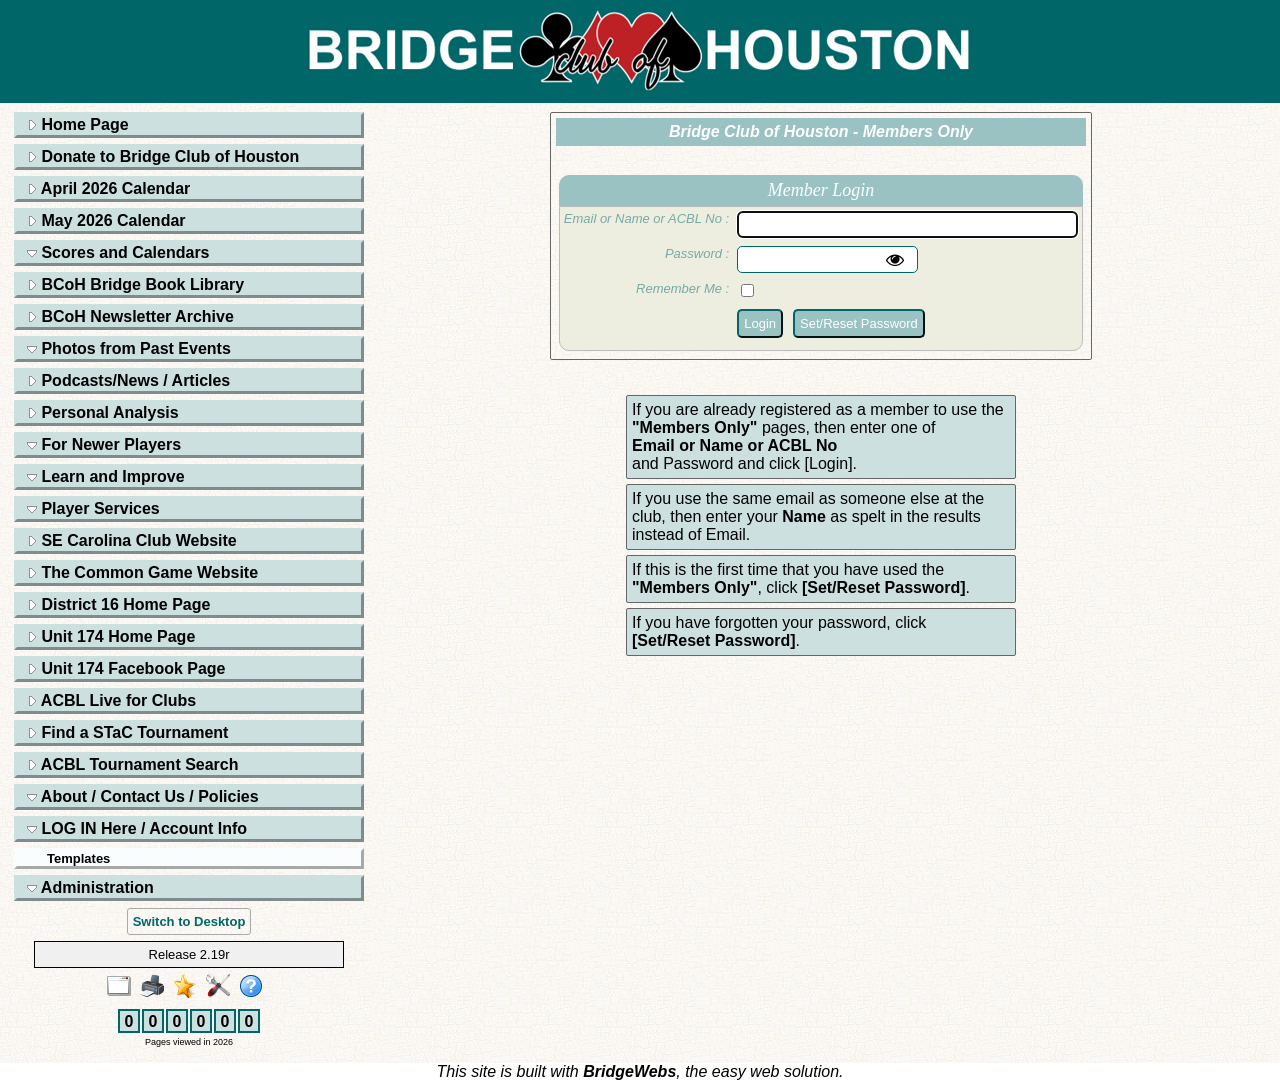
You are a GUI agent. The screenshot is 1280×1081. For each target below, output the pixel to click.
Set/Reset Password (859, 323)
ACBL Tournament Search (133, 764)
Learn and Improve (106, 476)
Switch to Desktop (189, 921)
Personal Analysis (103, 412)
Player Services (93, 508)
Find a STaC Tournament (127, 732)
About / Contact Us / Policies (143, 796)
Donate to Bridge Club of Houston (163, 156)
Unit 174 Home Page (111, 636)
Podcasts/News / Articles (128, 380)
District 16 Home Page (118, 604)
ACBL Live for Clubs (111, 700)
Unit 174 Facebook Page (126, 668)
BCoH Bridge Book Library (135, 284)
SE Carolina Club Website (132, 540)
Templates (78, 858)
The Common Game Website (142, 572)
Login (760, 323)
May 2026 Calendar (106, 220)
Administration (90, 887)
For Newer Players (104, 444)
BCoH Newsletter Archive (130, 316)
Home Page (78, 124)
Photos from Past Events (129, 348)
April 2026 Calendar (108, 188)
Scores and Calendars (118, 252)
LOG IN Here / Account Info (137, 828)
